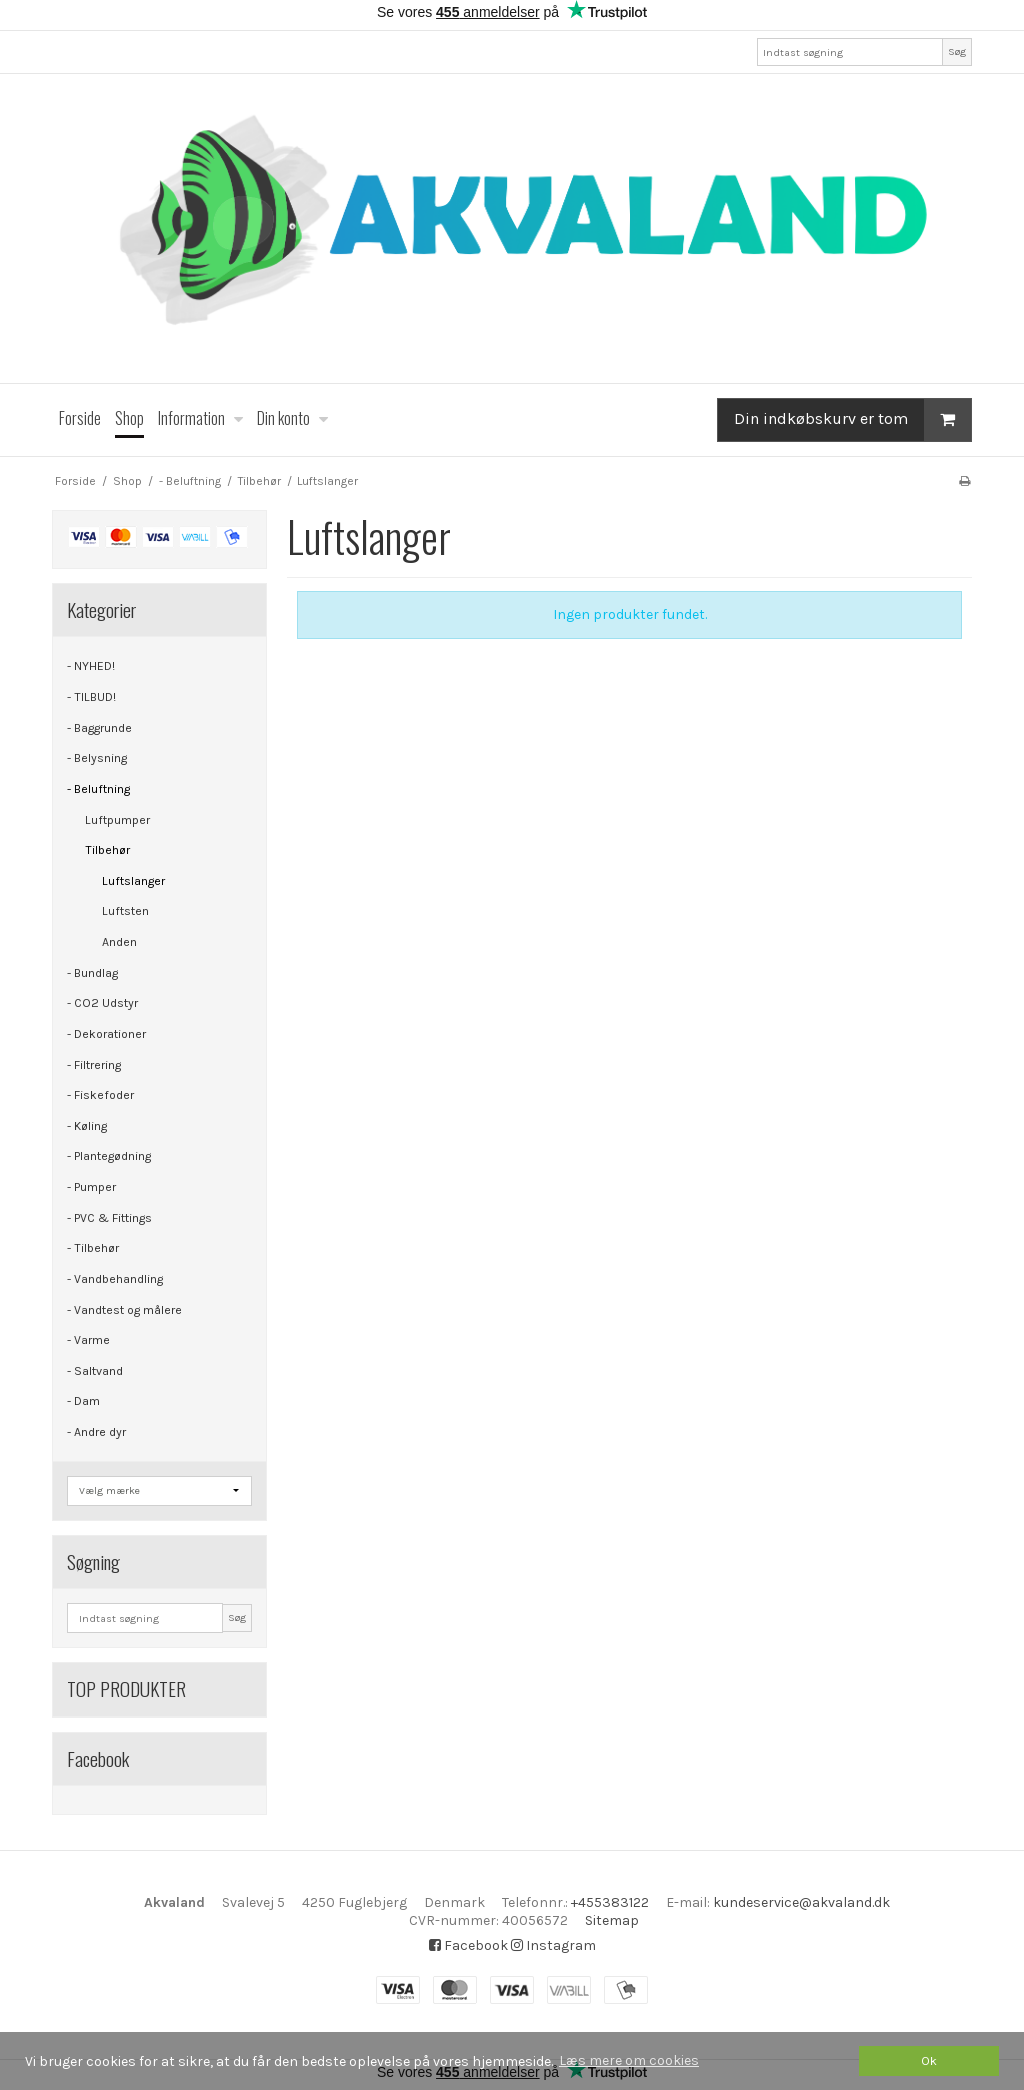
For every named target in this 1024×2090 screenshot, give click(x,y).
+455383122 (610, 1902)
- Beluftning (98, 789)
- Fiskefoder (100, 1095)
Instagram (553, 1945)
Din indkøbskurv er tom (852, 419)
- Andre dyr (96, 1432)
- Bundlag (92, 973)
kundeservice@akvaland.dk (801, 1902)
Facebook (468, 1945)
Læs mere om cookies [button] (629, 2060)
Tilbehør (107, 850)
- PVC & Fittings (109, 1218)
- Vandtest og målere (124, 1310)
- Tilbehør (93, 1248)
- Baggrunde (99, 728)
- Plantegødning (109, 1156)
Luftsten (125, 911)
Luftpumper (117, 820)
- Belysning (97, 758)
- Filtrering (94, 1065)
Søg (957, 51)
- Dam (83, 1401)
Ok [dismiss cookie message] (929, 2060)
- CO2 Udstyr (102, 1003)
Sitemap (612, 1920)
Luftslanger (133, 881)
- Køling (87, 1126)
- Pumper (91, 1187)
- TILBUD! (91, 697)
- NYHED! (91, 666)
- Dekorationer (106, 1034)
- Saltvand (95, 1371)
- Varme (88, 1340)
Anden (119, 942)
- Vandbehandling (115, 1279)
